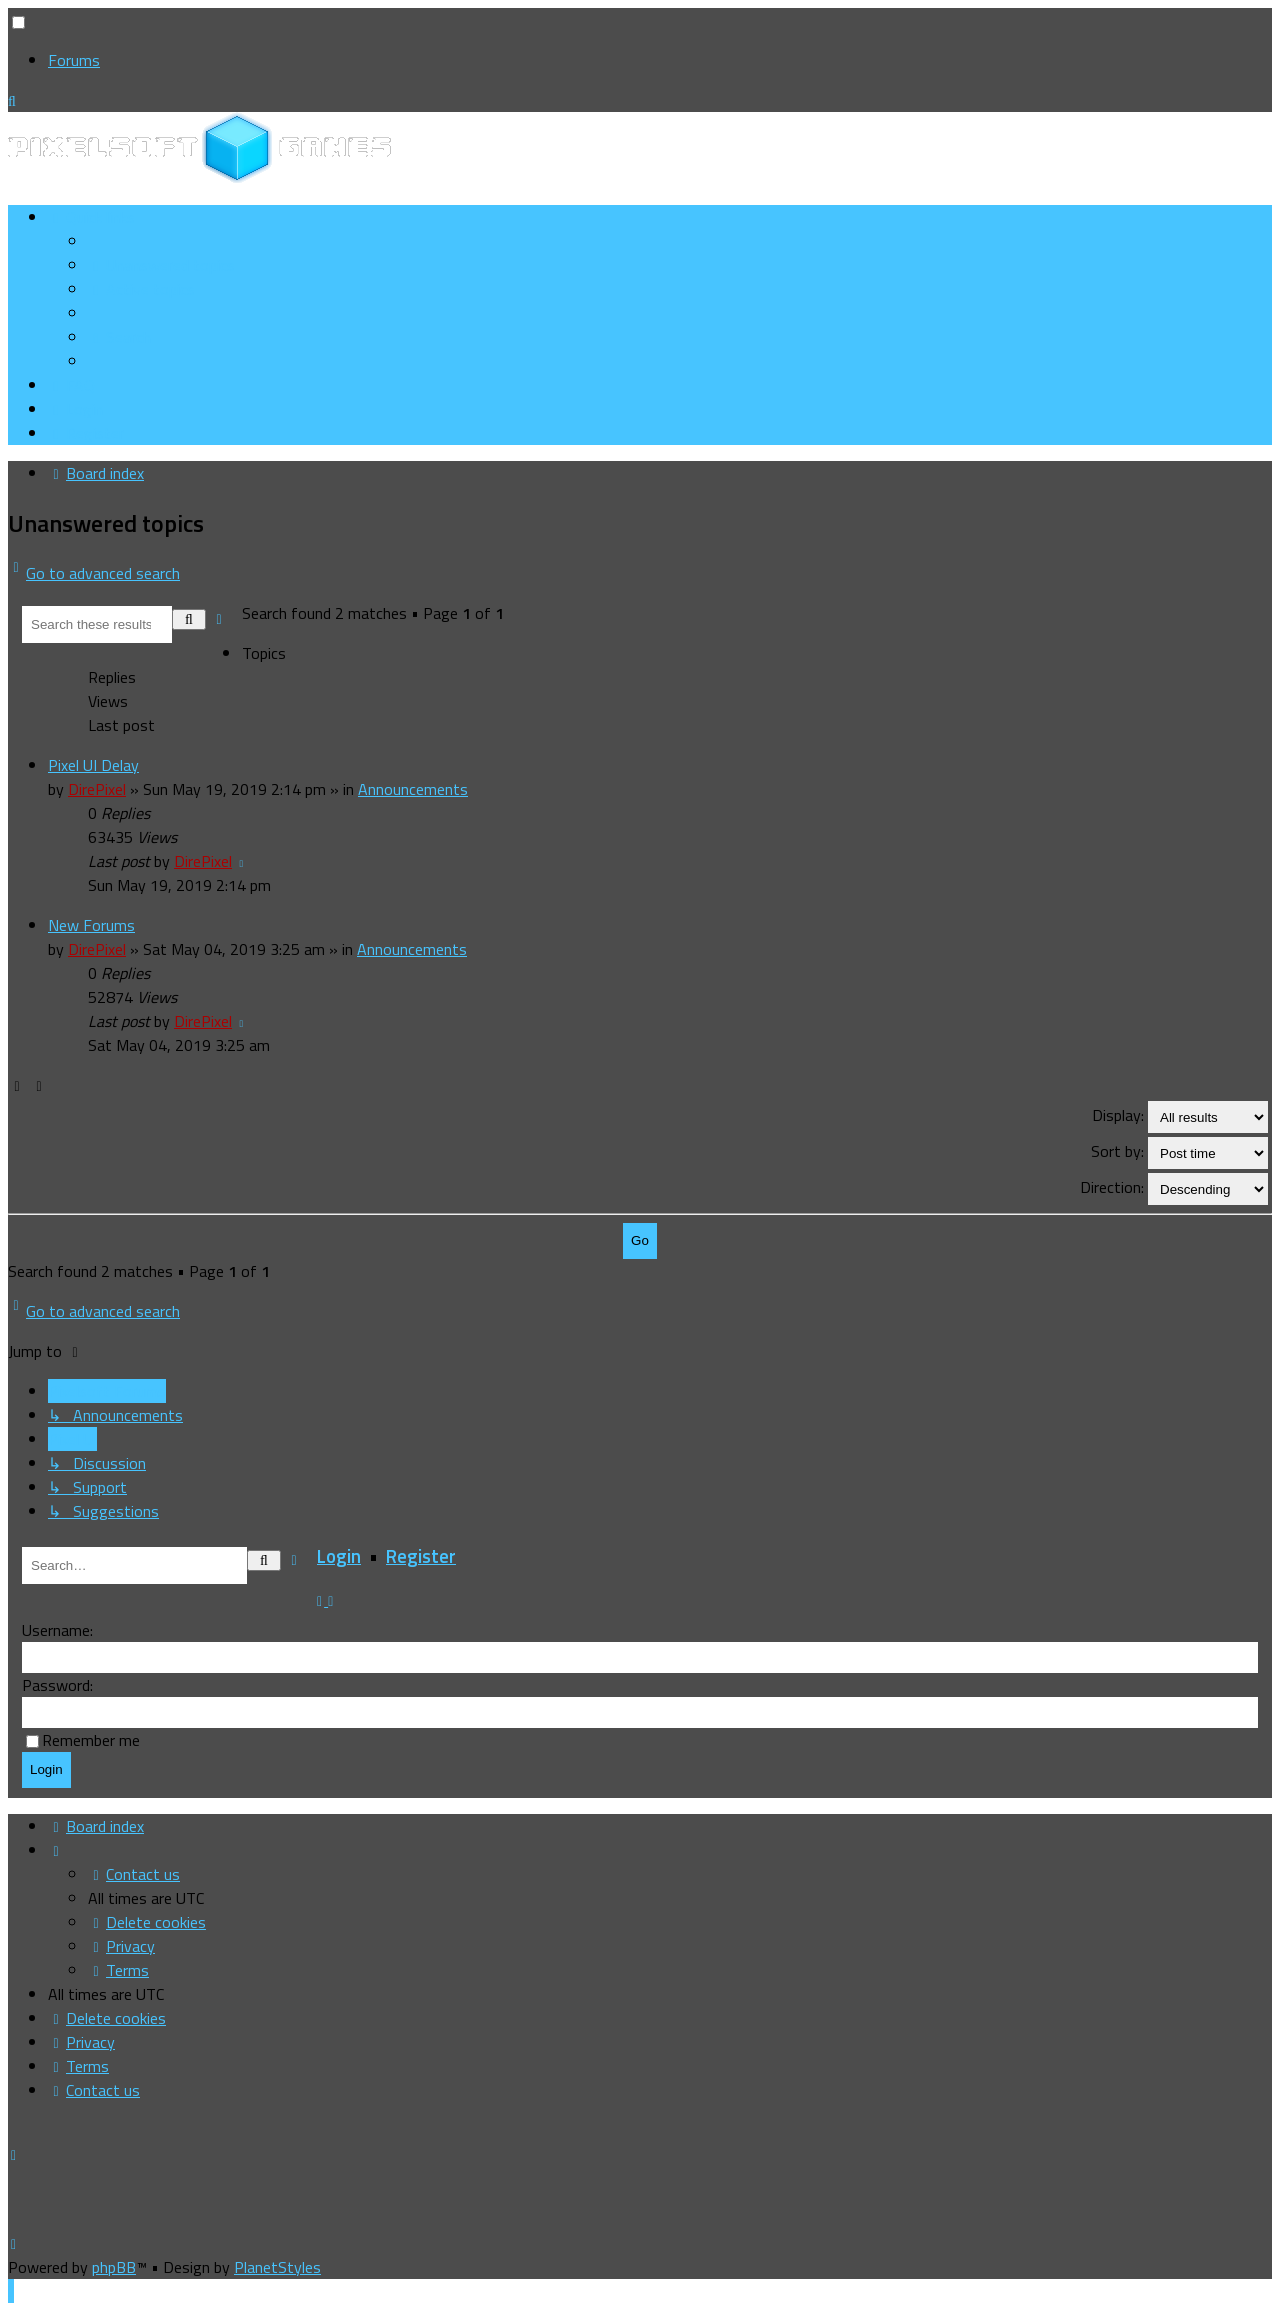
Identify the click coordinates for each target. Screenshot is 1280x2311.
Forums (74, 60)
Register (421, 1556)
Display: (1180, 1117)
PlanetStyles (277, 2267)
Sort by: (1179, 1153)
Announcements (413, 789)
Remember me (91, 1740)
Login (339, 1556)
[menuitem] (161, 265)
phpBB (114, 2267)
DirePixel (97, 789)
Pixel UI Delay (93, 765)
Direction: (1174, 1189)
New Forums (91, 925)
